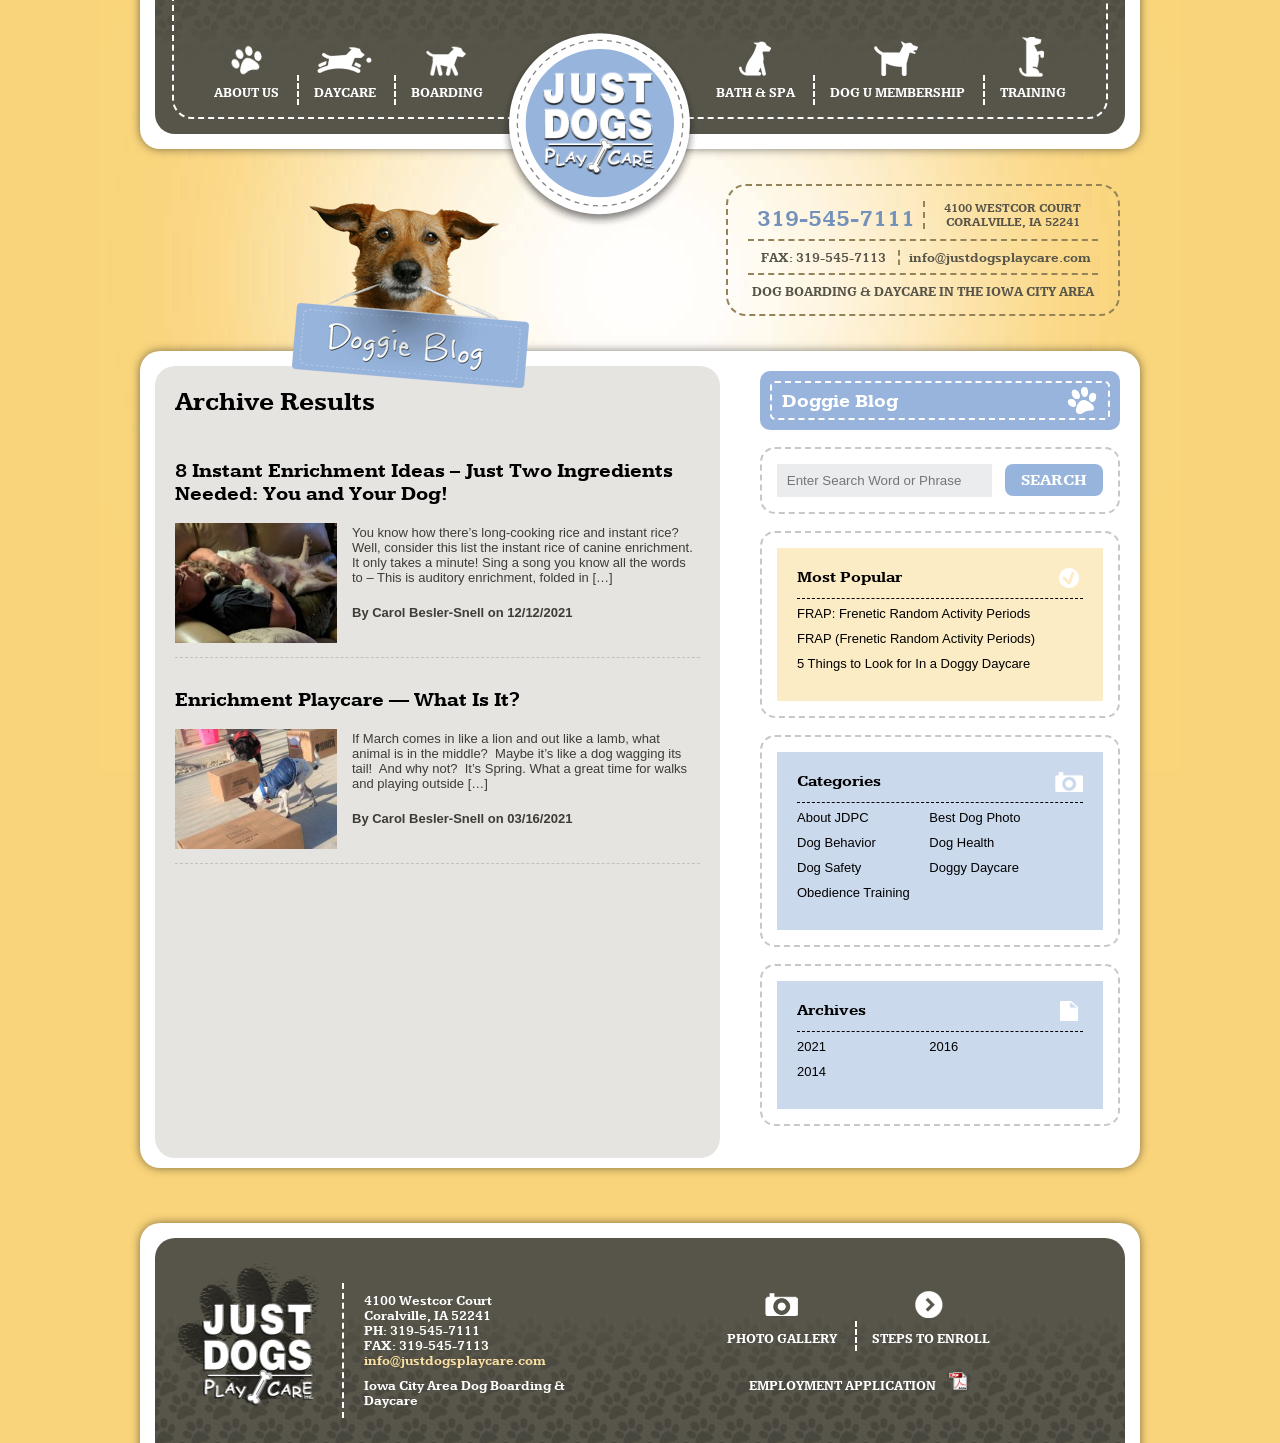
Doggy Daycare (974, 867)
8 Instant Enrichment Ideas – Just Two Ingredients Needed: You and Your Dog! (424, 482)
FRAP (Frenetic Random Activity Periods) (916, 638)
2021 (811, 1046)
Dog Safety (829, 867)
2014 (811, 1071)
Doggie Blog (840, 400)
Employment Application (842, 1385)
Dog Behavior (836, 842)
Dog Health (961, 842)
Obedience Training (853, 892)
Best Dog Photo (974, 817)
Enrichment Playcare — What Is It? (347, 699)
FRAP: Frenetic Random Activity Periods (913, 613)
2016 (943, 1046)
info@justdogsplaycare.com (1000, 257)
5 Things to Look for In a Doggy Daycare (913, 663)
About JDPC (833, 817)
